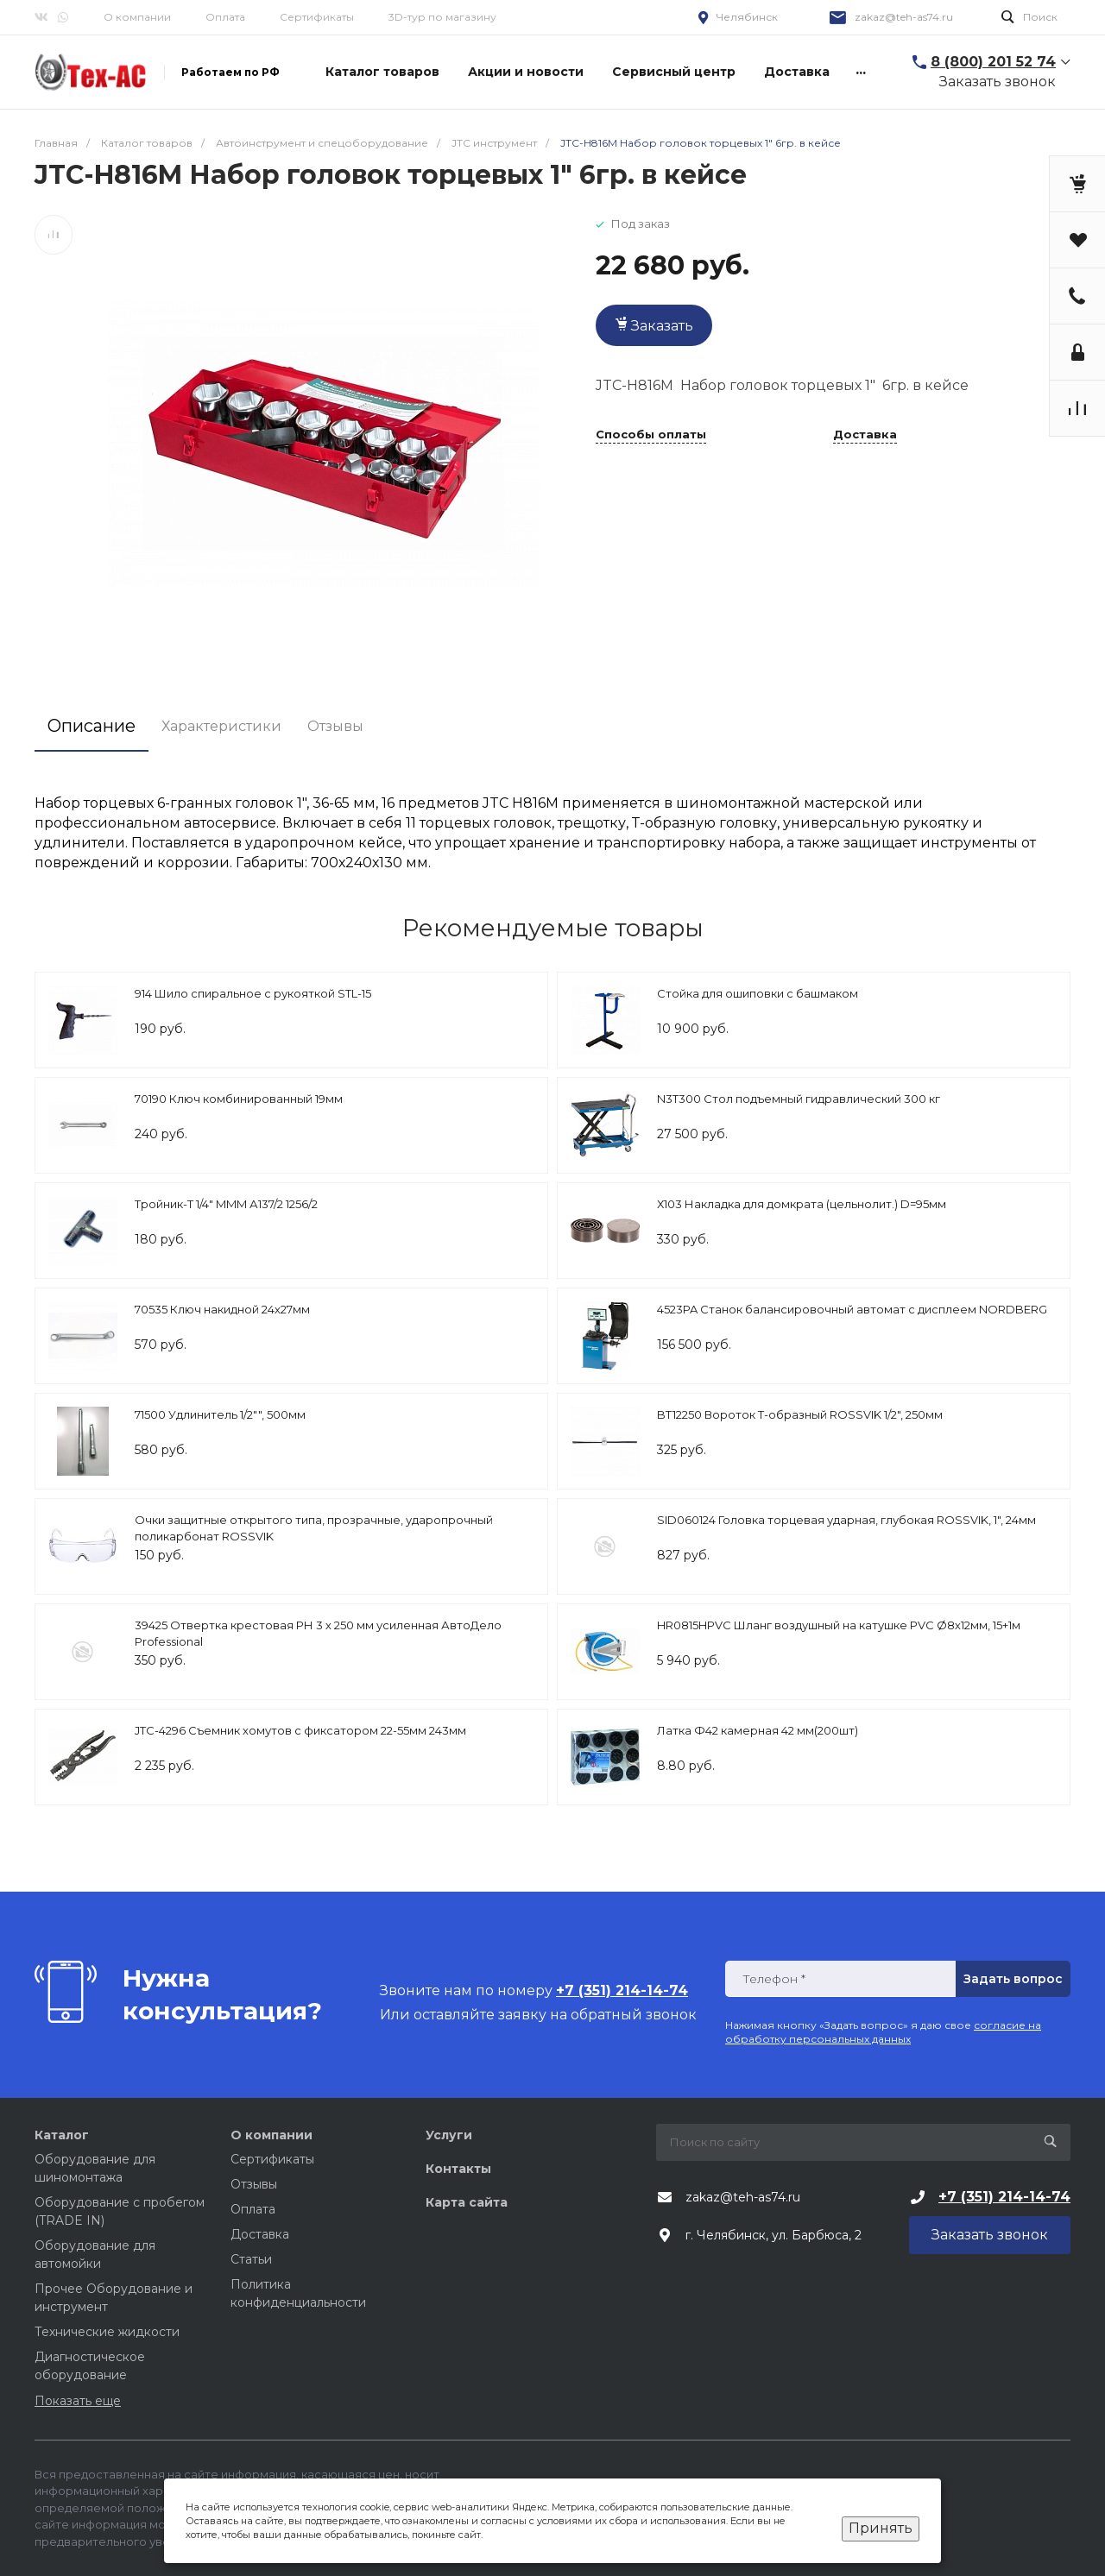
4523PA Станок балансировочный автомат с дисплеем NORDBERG (852, 1309)
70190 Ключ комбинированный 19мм (239, 1098)
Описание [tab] (91, 725)
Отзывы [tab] (335, 726)
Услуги (449, 2135)
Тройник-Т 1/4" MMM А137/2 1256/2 (226, 1204)
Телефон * (773, 1979)
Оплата (225, 16)
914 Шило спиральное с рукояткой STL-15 (253, 993)
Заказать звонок (997, 81)
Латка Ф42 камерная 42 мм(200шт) (757, 1730)
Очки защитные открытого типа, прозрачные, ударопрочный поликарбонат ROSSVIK (314, 1528)
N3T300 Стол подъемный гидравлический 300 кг (798, 1098)
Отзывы (253, 2184)
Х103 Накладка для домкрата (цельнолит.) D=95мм (801, 1204)
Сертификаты (317, 16)
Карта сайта (467, 2202)
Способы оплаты (651, 435)
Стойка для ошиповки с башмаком (757, 993)
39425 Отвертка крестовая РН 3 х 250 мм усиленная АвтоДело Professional (318, 1633)
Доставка (865, 435)
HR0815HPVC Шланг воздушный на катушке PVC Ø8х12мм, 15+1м (838, 1625)
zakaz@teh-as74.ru (904, 16)
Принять (880, 2528)
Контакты (458, 2168)
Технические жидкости (107, 2332)
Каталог (62, 2135)
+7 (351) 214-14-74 (1004, 2197)
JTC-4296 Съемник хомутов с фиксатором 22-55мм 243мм (300, 1730)
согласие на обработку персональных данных (883, 2032)
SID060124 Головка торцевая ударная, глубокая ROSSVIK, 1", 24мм (846, 1520)
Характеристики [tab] (221, 726)
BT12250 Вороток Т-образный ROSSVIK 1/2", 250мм (800, 1414)
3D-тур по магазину (442, 16)
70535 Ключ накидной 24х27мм (222, 1309)
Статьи (251, 2259)
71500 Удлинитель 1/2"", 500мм (220, 1414)
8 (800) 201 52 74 (993, 62)
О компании (137, 16)
